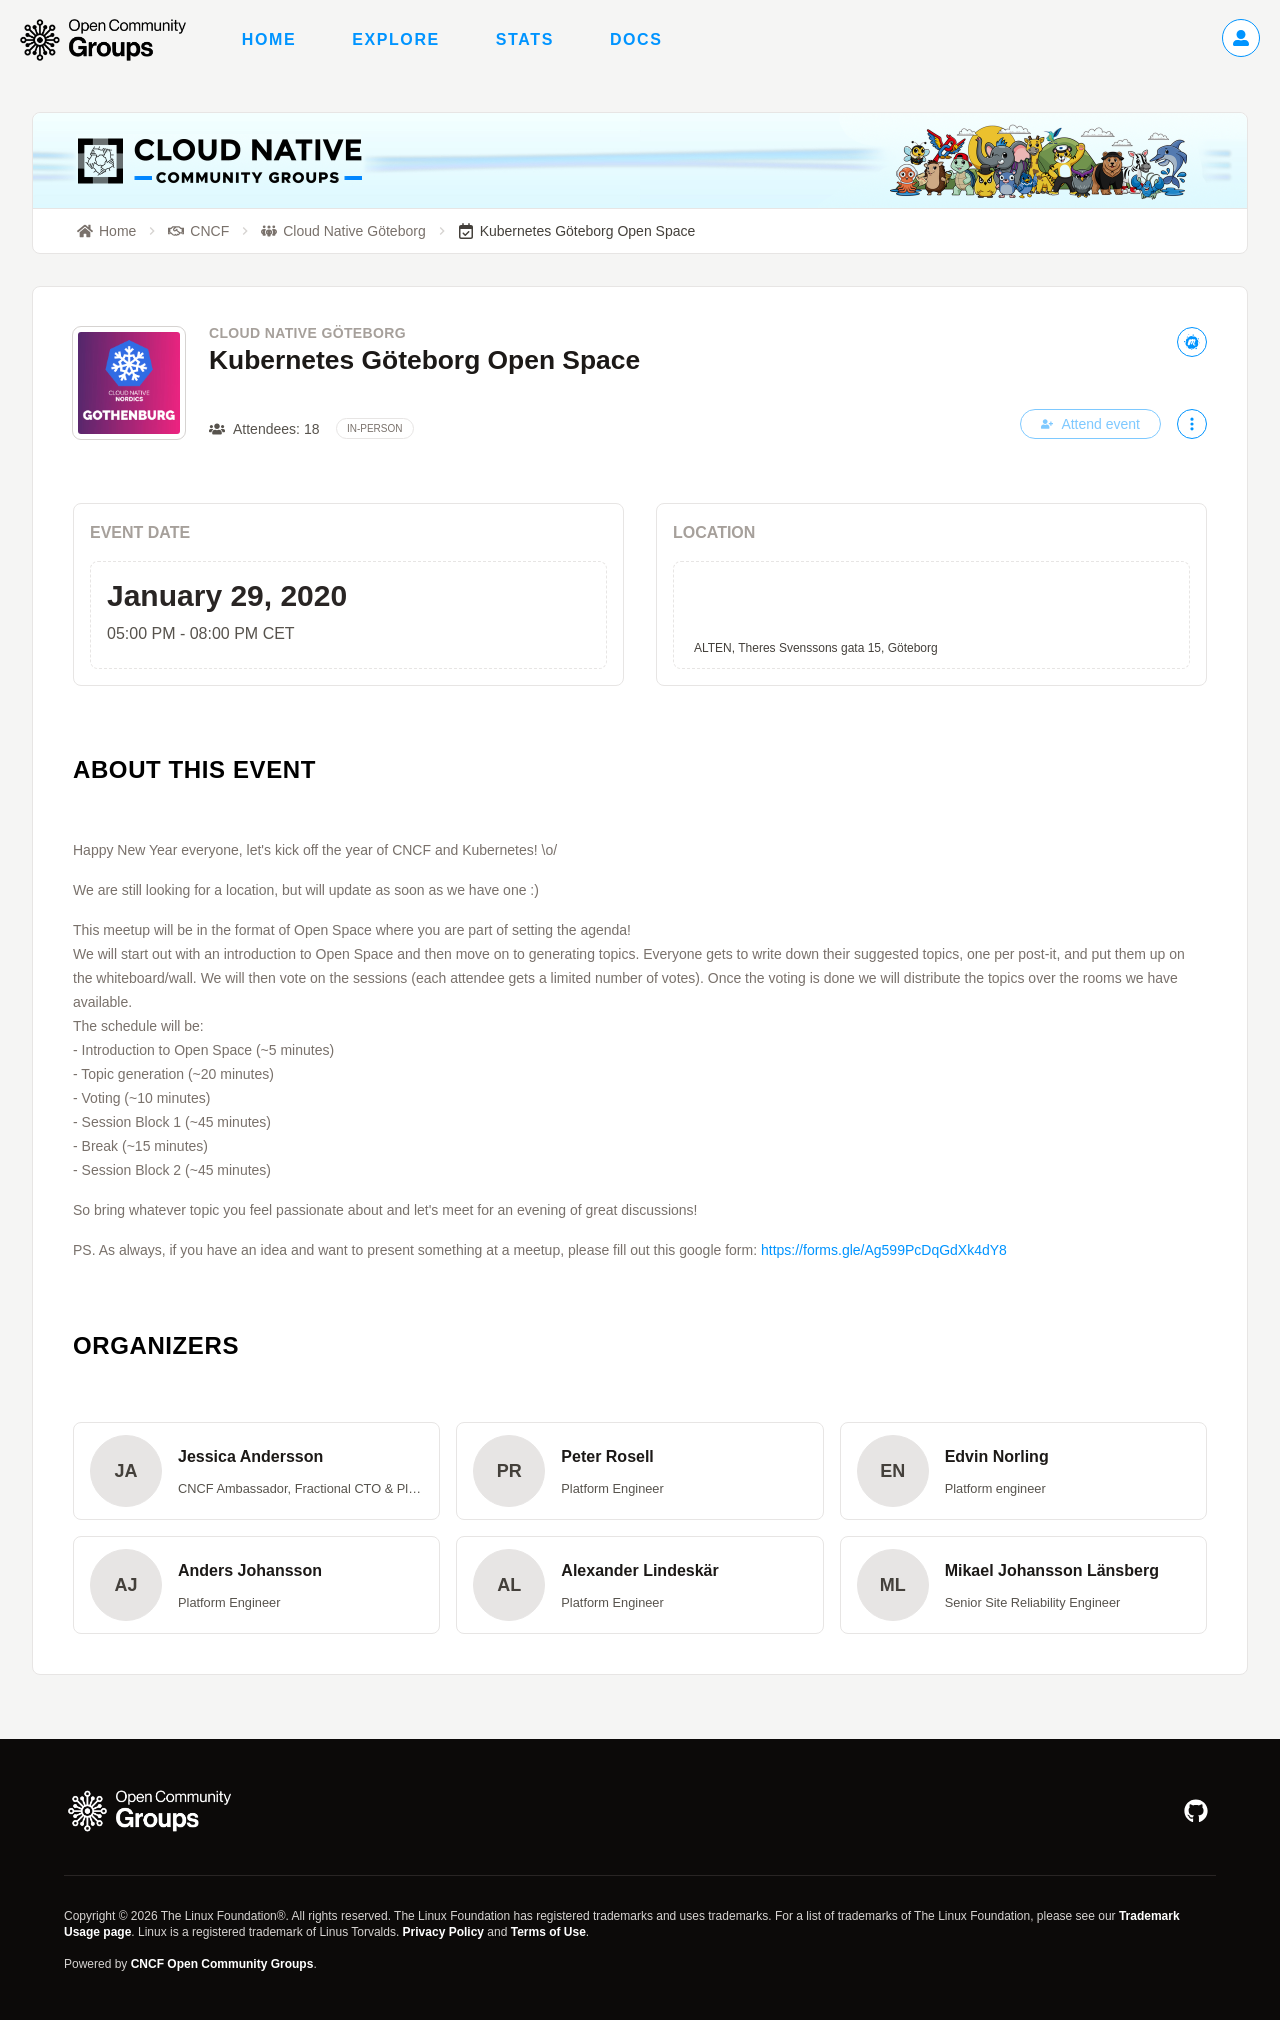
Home (269, 39)
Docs (636, 39)
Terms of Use (548, 1932)
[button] (256, 1471)
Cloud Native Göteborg (307, 333)
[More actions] (1192, 424)
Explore (396, 39)
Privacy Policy (443, 1932)
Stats (525, 39)
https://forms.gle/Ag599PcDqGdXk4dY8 (884, 1250)
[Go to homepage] (113, 40)
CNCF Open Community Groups (222, 1964)
